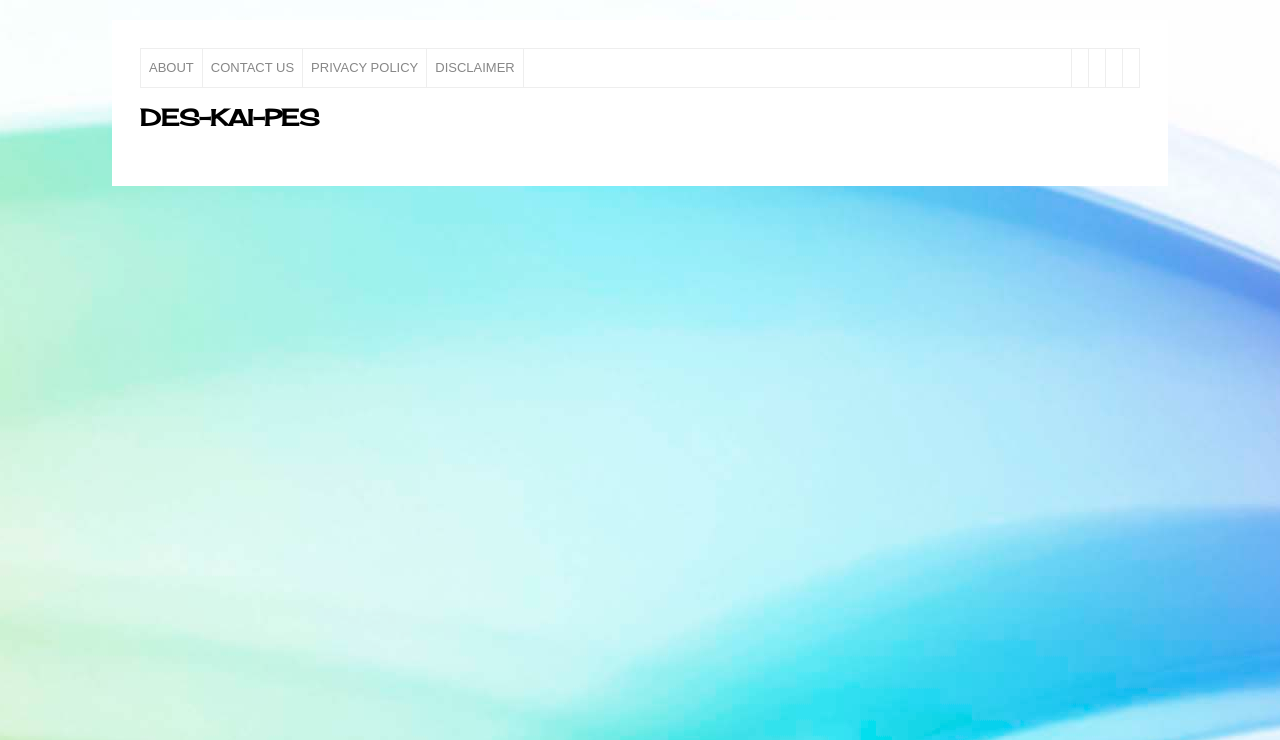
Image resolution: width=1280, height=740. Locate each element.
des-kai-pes (229, 117)
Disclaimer (474, 67)
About (171, 67)
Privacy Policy (364, 67)
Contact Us (252, 67)
